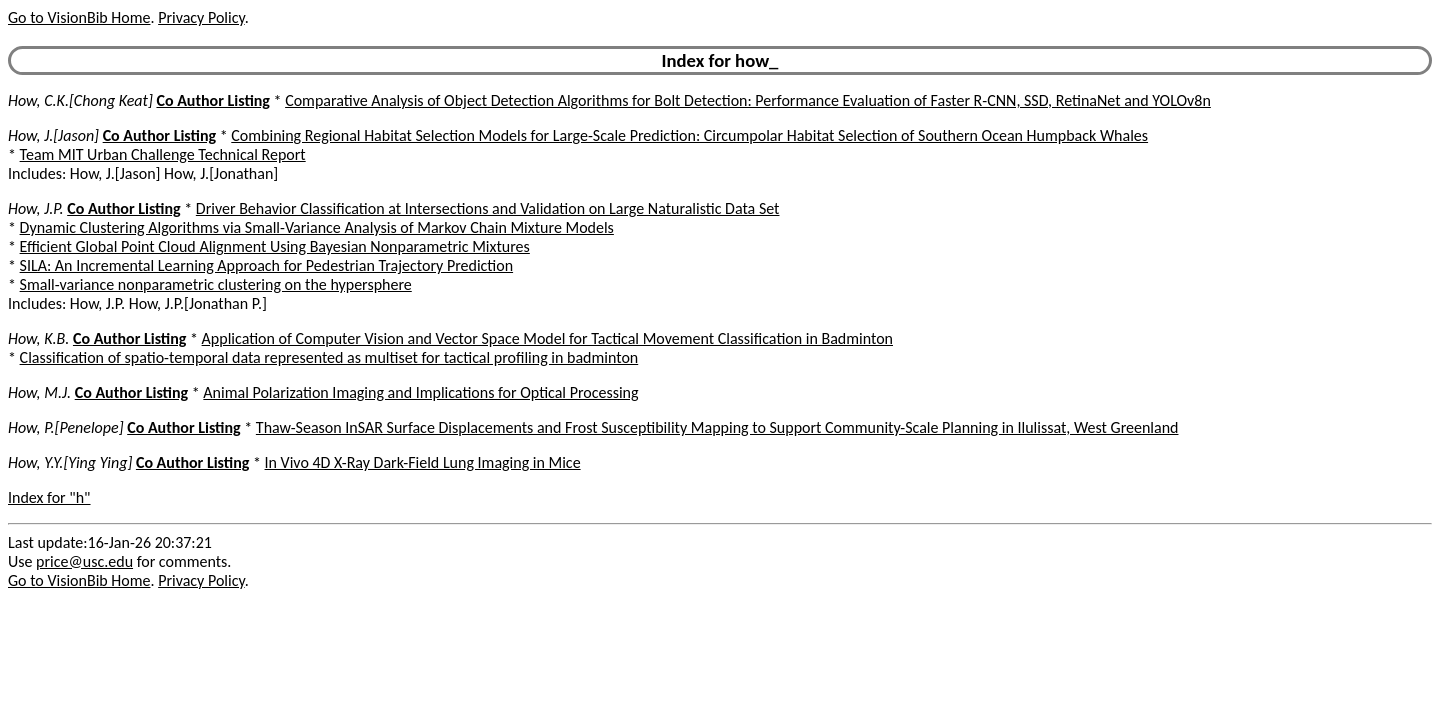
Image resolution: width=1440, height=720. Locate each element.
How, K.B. (38, 338)
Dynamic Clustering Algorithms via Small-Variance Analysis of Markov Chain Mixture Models (317, 227)
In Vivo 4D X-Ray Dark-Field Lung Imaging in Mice (423, 462)
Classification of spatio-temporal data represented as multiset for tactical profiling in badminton (329, 357)
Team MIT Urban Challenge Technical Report (163, 154)
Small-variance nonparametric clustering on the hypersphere (216, 284)
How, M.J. (39, 392)
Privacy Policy (201, 17)
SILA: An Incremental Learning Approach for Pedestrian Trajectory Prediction (267, 265)
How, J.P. (36, 208)
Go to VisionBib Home (79, 17)
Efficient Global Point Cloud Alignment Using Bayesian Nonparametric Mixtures (275, 246)
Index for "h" (49, 497)
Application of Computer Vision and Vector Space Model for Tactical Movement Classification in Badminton (547, 338)
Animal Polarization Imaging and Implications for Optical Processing (420, 392)
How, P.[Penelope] (66, 427)
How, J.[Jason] (53, 135)
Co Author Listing (212, 100)
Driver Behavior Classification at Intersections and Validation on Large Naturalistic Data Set (488, 208)
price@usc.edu (84, 561)
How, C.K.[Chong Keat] (80, 100)
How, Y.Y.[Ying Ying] (70, 462)
